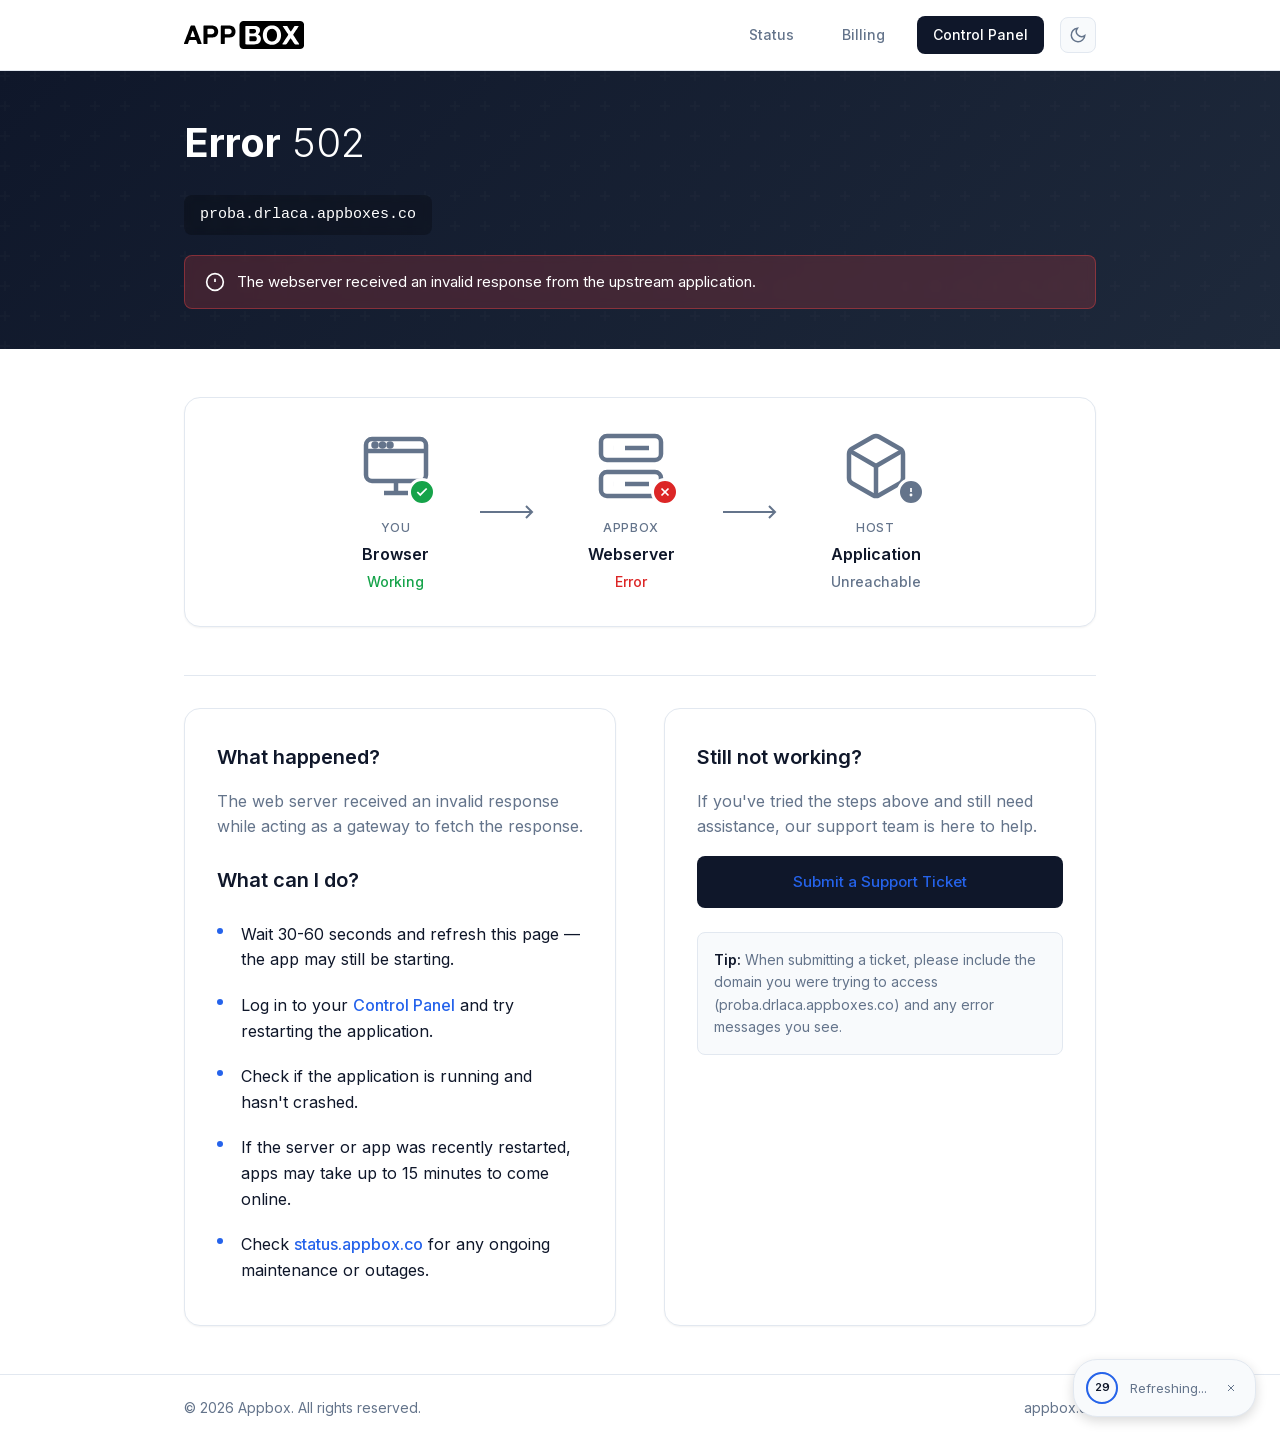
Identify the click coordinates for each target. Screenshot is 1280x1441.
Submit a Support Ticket (880, 881)
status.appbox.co (358, 1244)
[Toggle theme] (1078, 35)
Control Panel (980, 34)
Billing (863, 34)
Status (771, 34)
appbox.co (1060, 1407)
